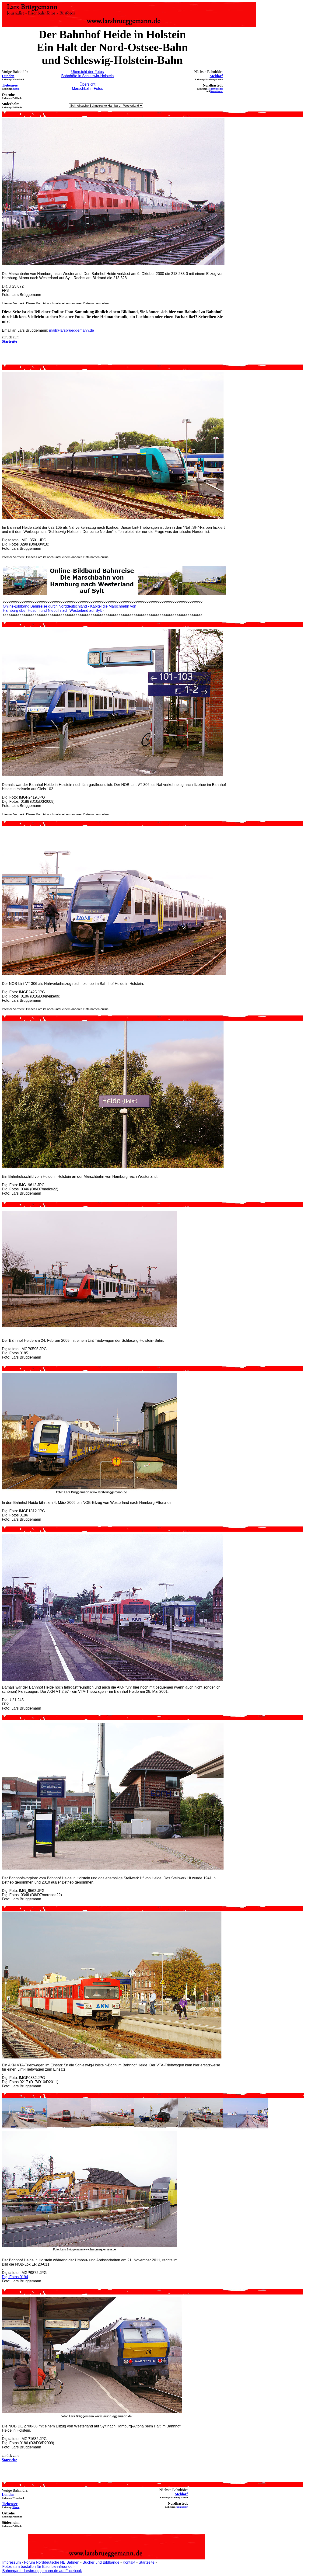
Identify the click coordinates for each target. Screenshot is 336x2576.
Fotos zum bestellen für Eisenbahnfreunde (37, 2567)
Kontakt (129, 2562)
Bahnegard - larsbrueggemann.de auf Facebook (42, 2571)
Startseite (146, 2562)
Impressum (11, 2562)
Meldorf (216, 76)
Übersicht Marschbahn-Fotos (87, 86)
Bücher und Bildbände (101, 2562)
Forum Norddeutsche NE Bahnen (51, 2562)
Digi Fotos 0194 (15, 2277)
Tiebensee (10, 85)
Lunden (8, 76)
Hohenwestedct (215, 88)
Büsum (15, 88)
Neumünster (216, 91)
